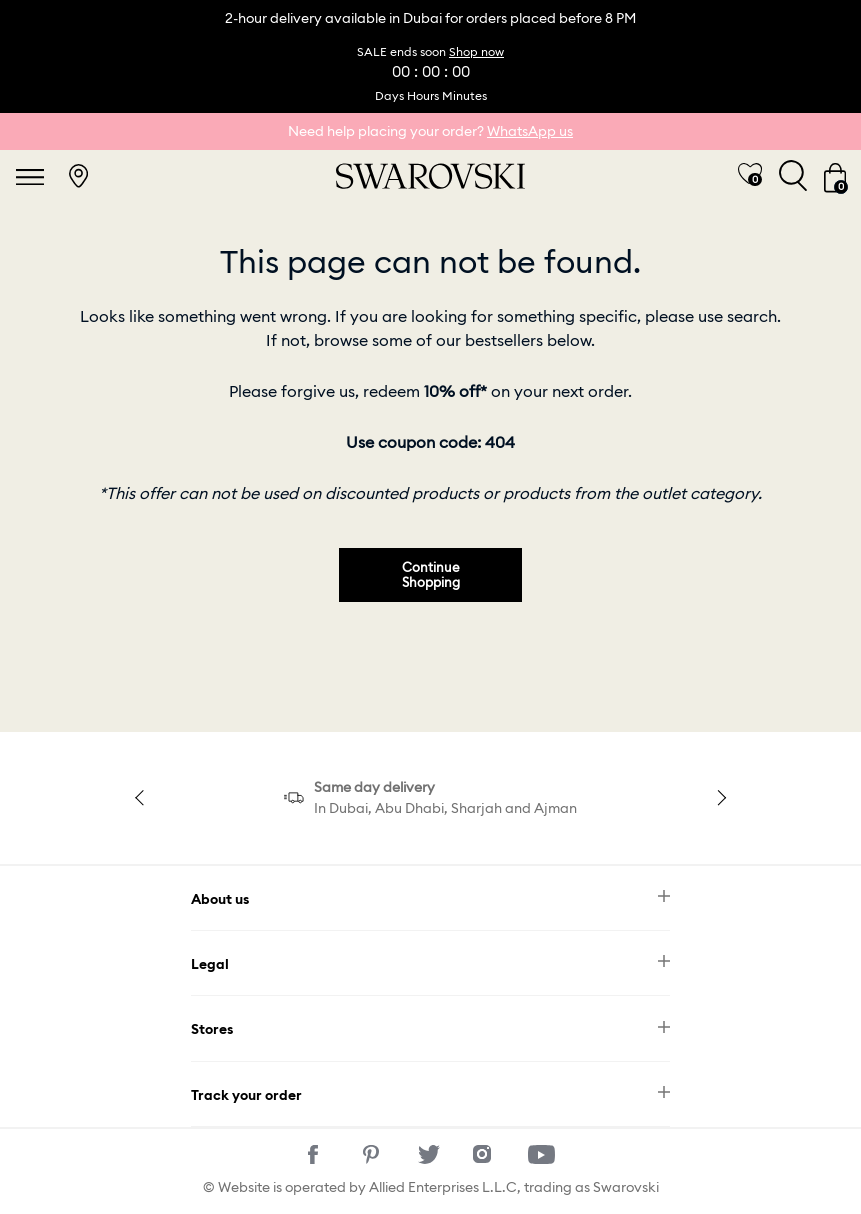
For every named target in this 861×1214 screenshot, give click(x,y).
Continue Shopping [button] (431, 575)
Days (389, 95)
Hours (423, 95)
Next (719, 797)
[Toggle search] (793, 175)
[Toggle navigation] (30, 176)
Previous (142, 797)
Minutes (464, 95)
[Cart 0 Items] (835, 176)
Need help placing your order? (430, 131)
